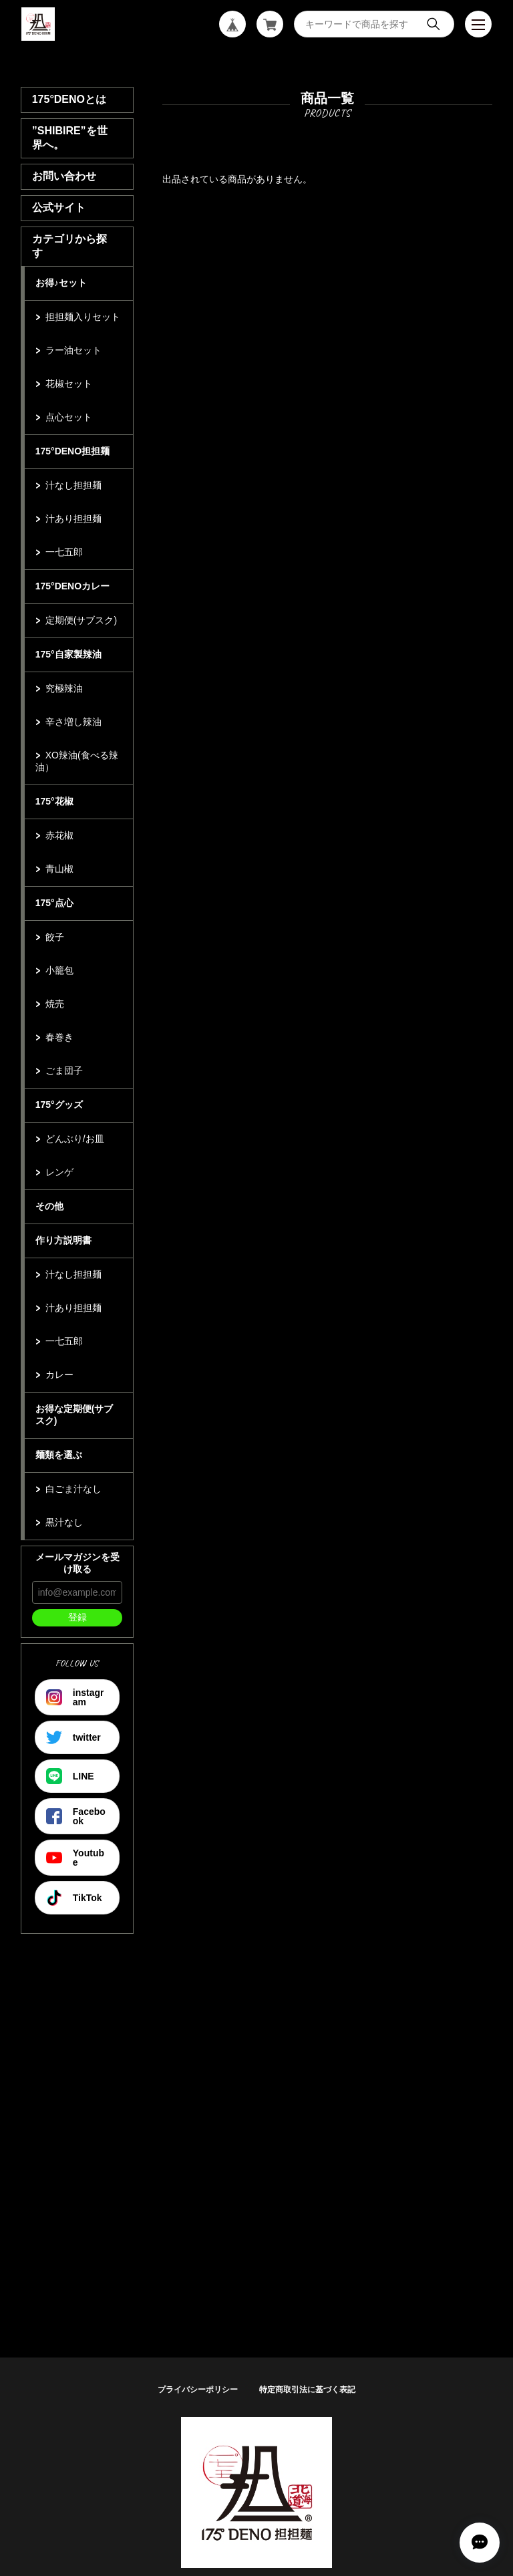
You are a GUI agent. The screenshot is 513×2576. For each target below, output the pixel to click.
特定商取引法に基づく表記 (307, 2389)
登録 (77, 1617)
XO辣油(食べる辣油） (76, 761)
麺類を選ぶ (58, 1454)
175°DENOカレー (72, 586)
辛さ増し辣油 (73, 721)
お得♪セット (61, 282)
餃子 (54, 937)
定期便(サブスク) (81, 620)
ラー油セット (73, 350)
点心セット (68, 417)
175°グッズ (59, 1104)
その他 (49, 1206)
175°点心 (54, 902)
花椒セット (68, 383)
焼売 (54, 1003)
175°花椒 (54, 801)
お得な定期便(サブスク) (74, 1414)
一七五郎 (64, 552)
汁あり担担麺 (73, 518)
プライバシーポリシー (198, 2389)
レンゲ (59, 1172)
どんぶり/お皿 (74, 1138)
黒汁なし (64, 1522)
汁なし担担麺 (73, 485)
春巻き (59, 1037)
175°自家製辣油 (68, 654)
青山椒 (59, 868)
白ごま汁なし (73, 1488)
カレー (59, 1374)
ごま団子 (64, 1070)
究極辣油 (64, 688)
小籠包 (59, 970)
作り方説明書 (63, 1240)
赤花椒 (59, 835)
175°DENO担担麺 (72, 451)
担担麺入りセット (82, 316)
